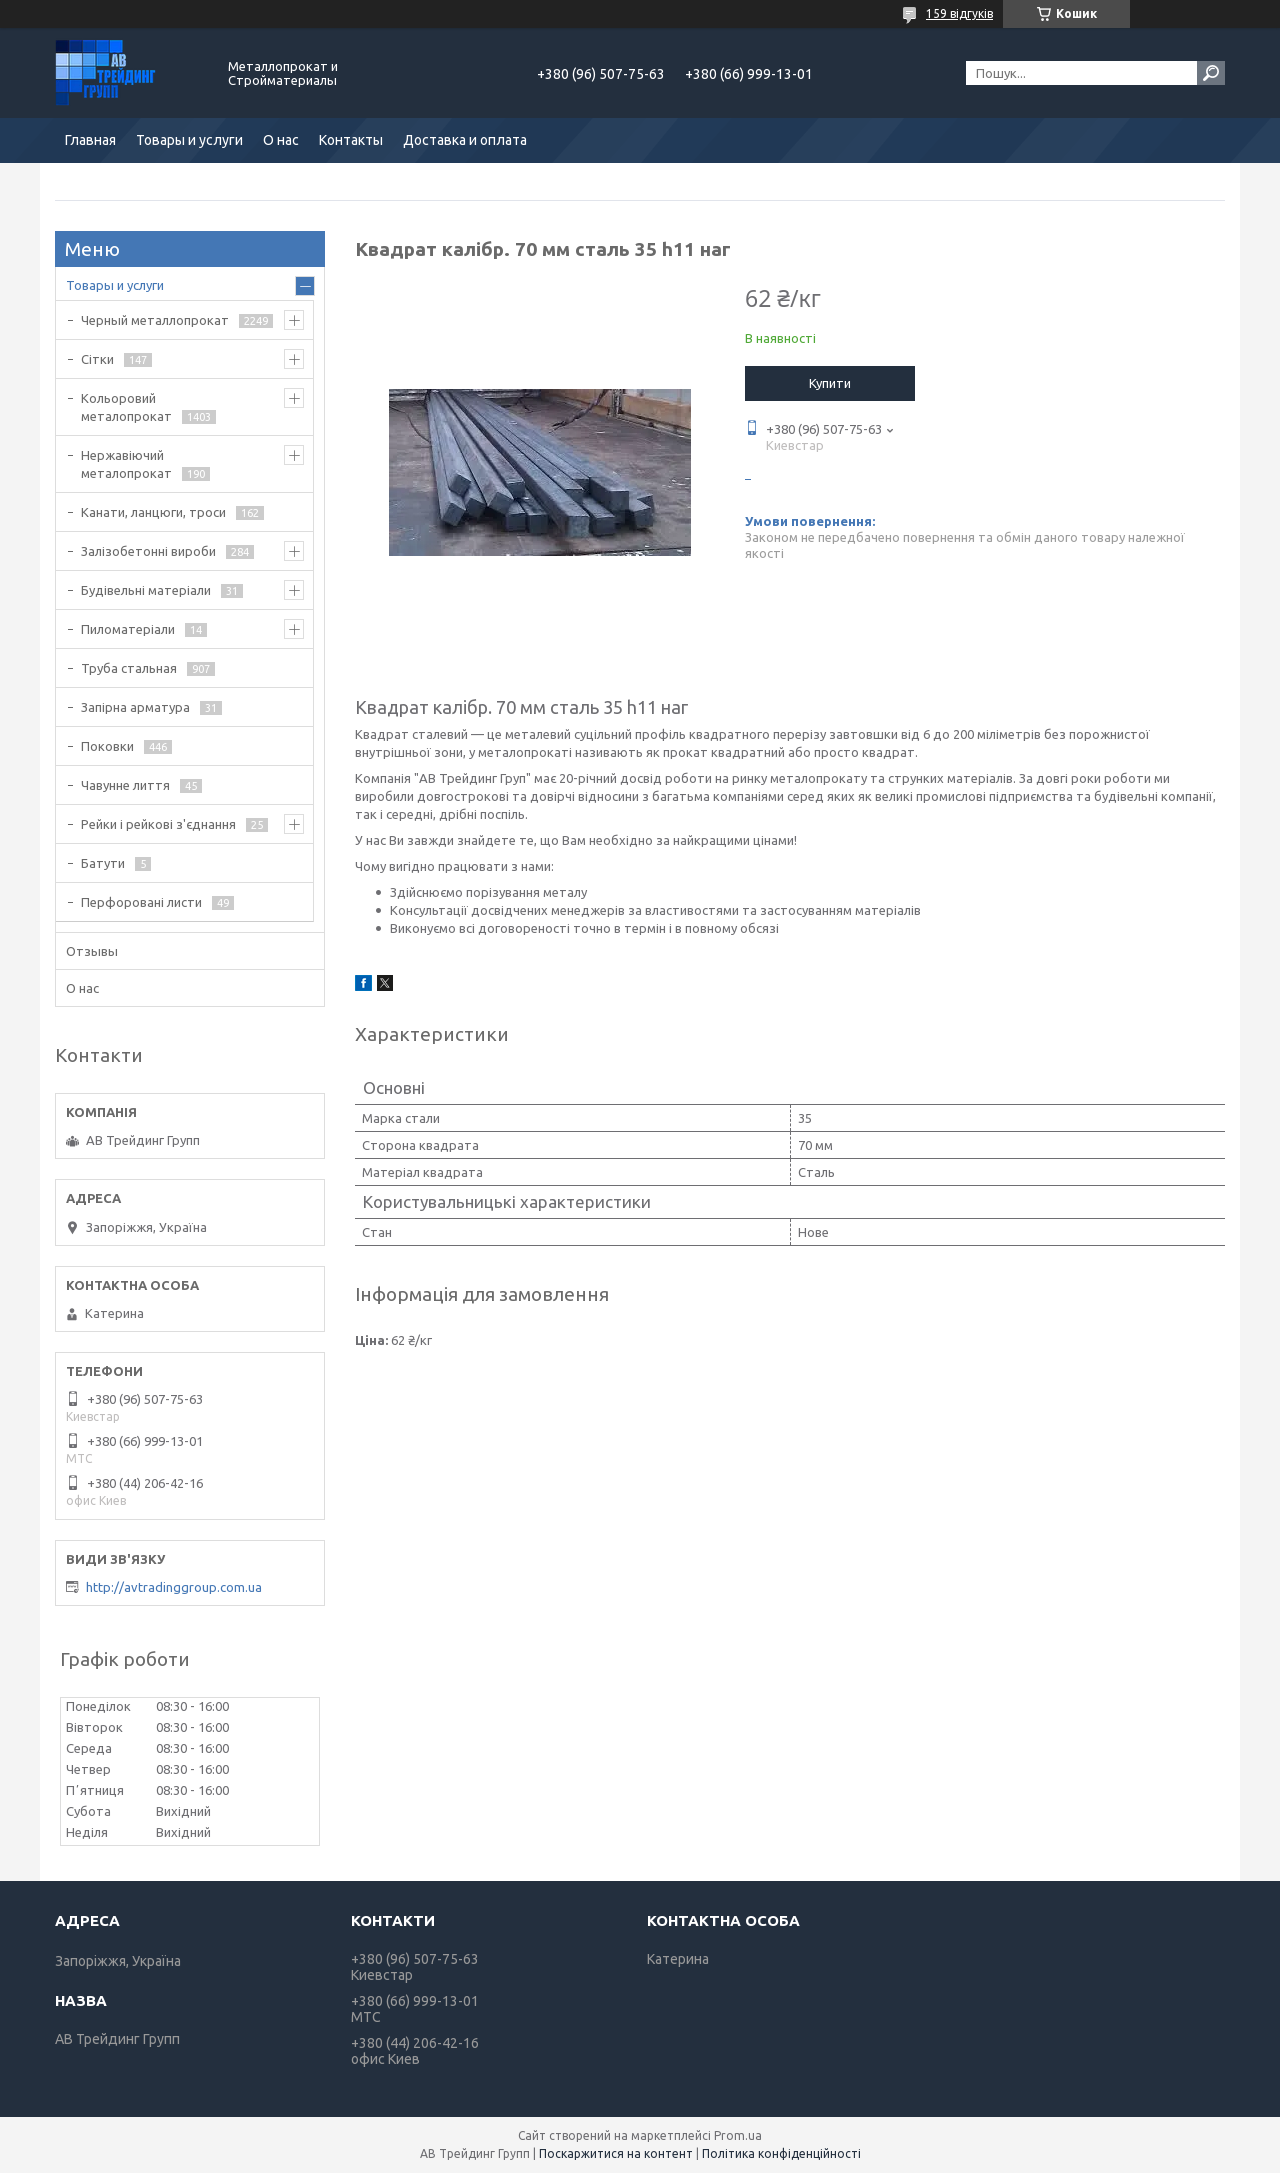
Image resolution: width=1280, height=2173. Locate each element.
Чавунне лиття (125, 785)
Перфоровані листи (141, 902)
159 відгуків (959, 13)
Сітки (97, 359)
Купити (830, 383)
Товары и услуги (189, 140)
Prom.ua (738, 2135)
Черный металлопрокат (155, 320)
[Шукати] (1211, 73)
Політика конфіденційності (781, 2153)
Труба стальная (129, 668)
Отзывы (92, 951)
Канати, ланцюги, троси (153, 512)
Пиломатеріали (128, 629)
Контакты (351, 140)
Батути (103, 863)
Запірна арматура (135, 707)
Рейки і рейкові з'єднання (158, 824)
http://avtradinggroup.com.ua (174, 1587)
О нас (281, 140)
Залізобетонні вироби (148, 551)
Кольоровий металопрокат (126, 407)
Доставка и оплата (465, 140)
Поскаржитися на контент (616, 2153)
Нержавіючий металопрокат (126, 464)
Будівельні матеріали (146, 590)
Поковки (107, 746)
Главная (90, 140)
